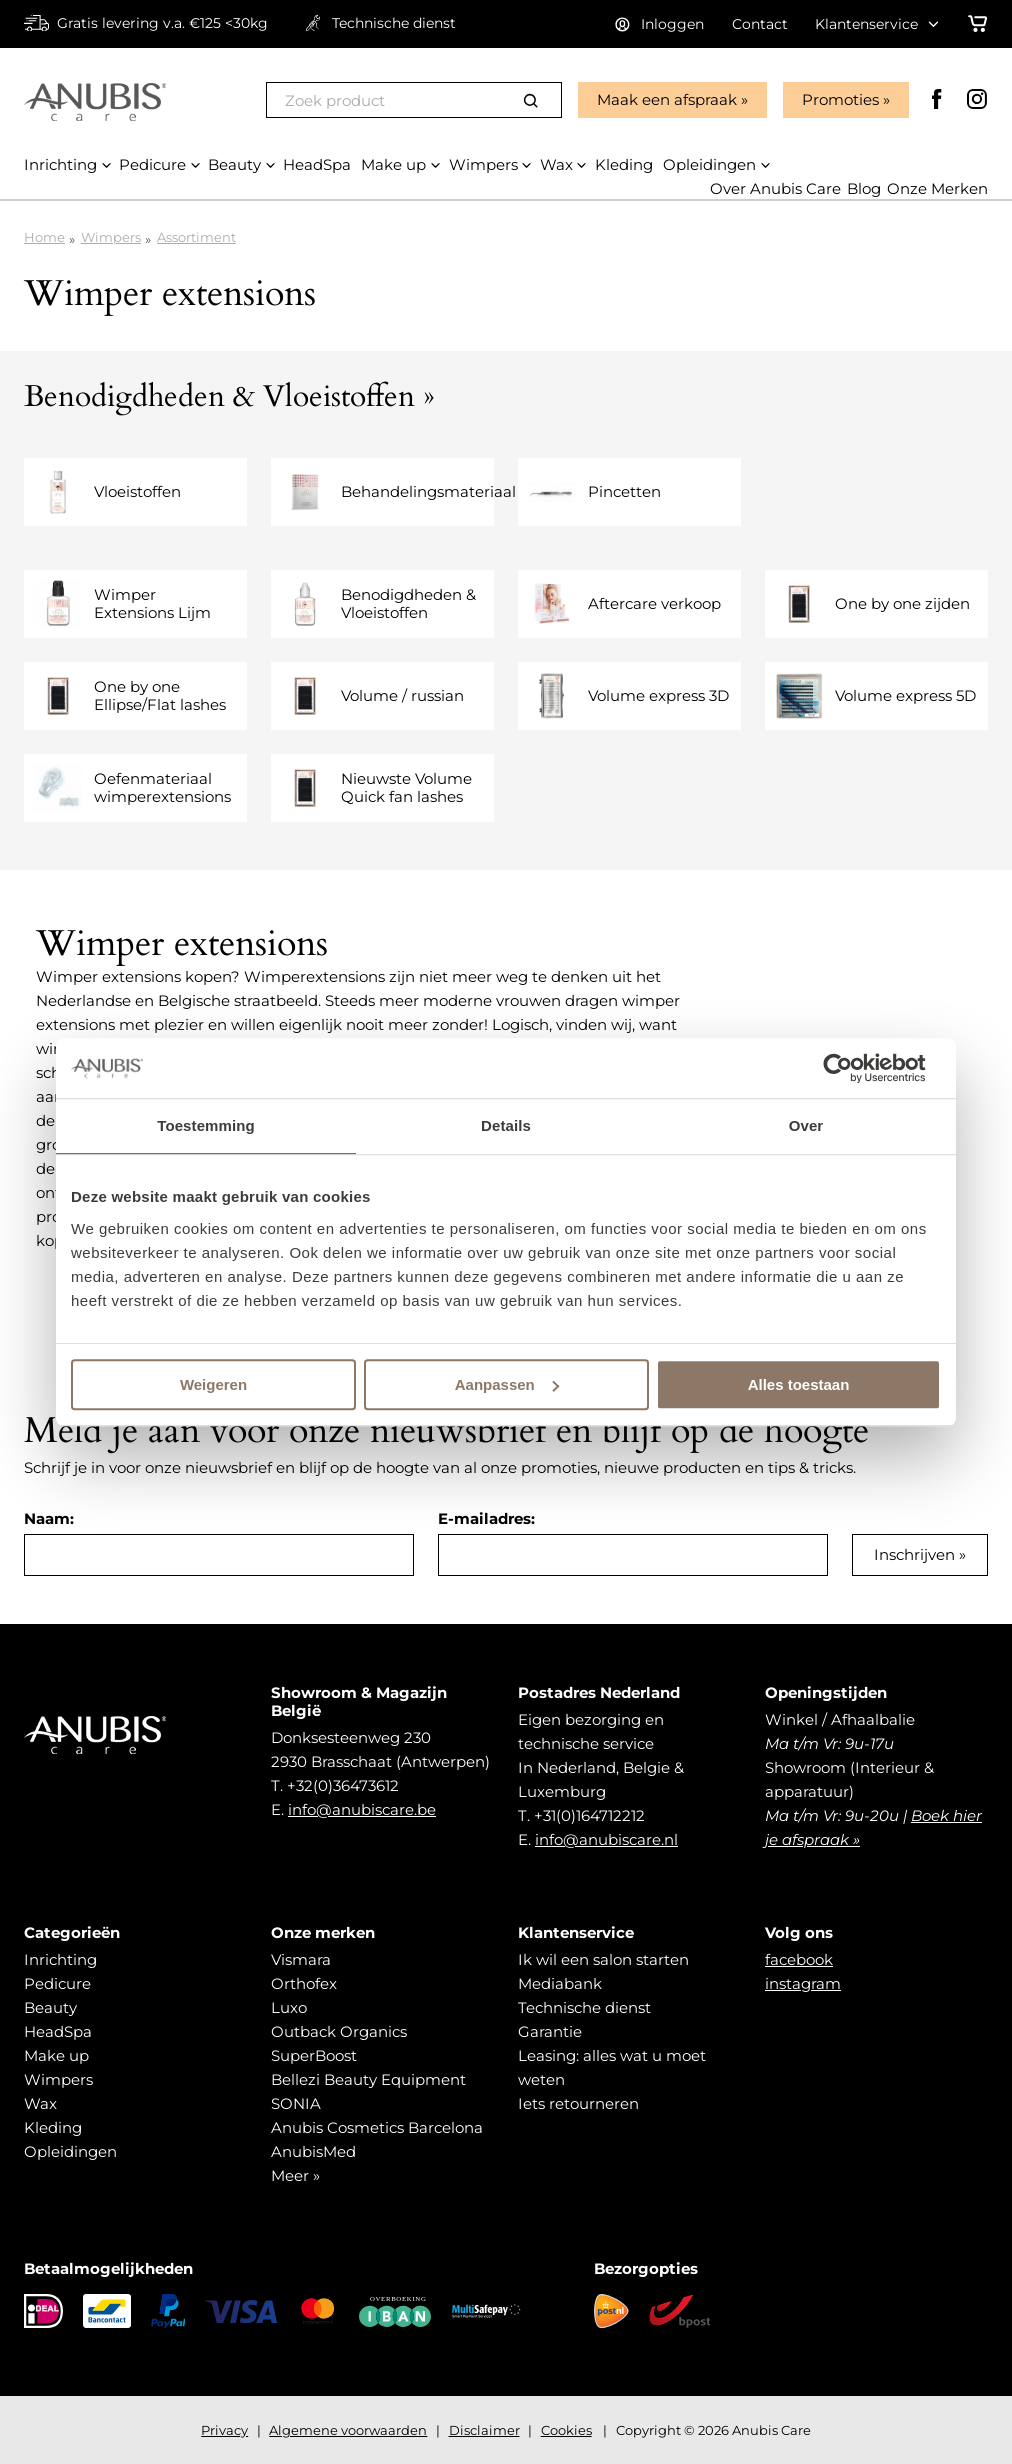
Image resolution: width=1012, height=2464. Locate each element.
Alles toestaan (799, 1384)
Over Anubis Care (775, 188)
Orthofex (304, 1983)
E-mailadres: (486, 1518)
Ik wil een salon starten (603, 1959)
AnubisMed (313, 2151)
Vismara (301, 1959)
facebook (799, 1959)
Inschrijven (914, 1554)
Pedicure (57, 1983)
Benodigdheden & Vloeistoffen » (229, 396)
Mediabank (560, 1983)
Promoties (840, 99)
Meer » (295, 2175)
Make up (56, 2055)
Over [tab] (806, 1125)
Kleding (53, 2127)
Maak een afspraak (667, 99)
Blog (864, 188)
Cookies (566, 2430)
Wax (40, 2103)
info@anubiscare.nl (606, 1839)
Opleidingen (70, 2151)
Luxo (289, 2007)
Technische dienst (584, 2007)
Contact (760, 24)
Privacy (224, 2430)
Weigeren (213, 1384)
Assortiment (196, 237)
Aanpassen (507, 1384)
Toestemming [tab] (206, 1125)
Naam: (49, 1518)
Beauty (50, 2007)
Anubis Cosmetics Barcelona (377, 2127)
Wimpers (111, 237)
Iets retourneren (578, 2103)
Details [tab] (506, 1125)
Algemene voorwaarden (348, 2430)
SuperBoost (314, 2055)
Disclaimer (484, 2430)
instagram (803, 1983)
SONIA (296, 2103)
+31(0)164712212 (589, 1815)
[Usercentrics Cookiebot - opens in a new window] (853, 1068)
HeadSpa (58, 2031)
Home (44, 237)
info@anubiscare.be (362, 1809)
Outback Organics (339, 2031)
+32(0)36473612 (343, 1785)
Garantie (550, 2031)
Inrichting (60, 1959)
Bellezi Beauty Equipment (368, 2079)
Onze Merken (937, 188)
